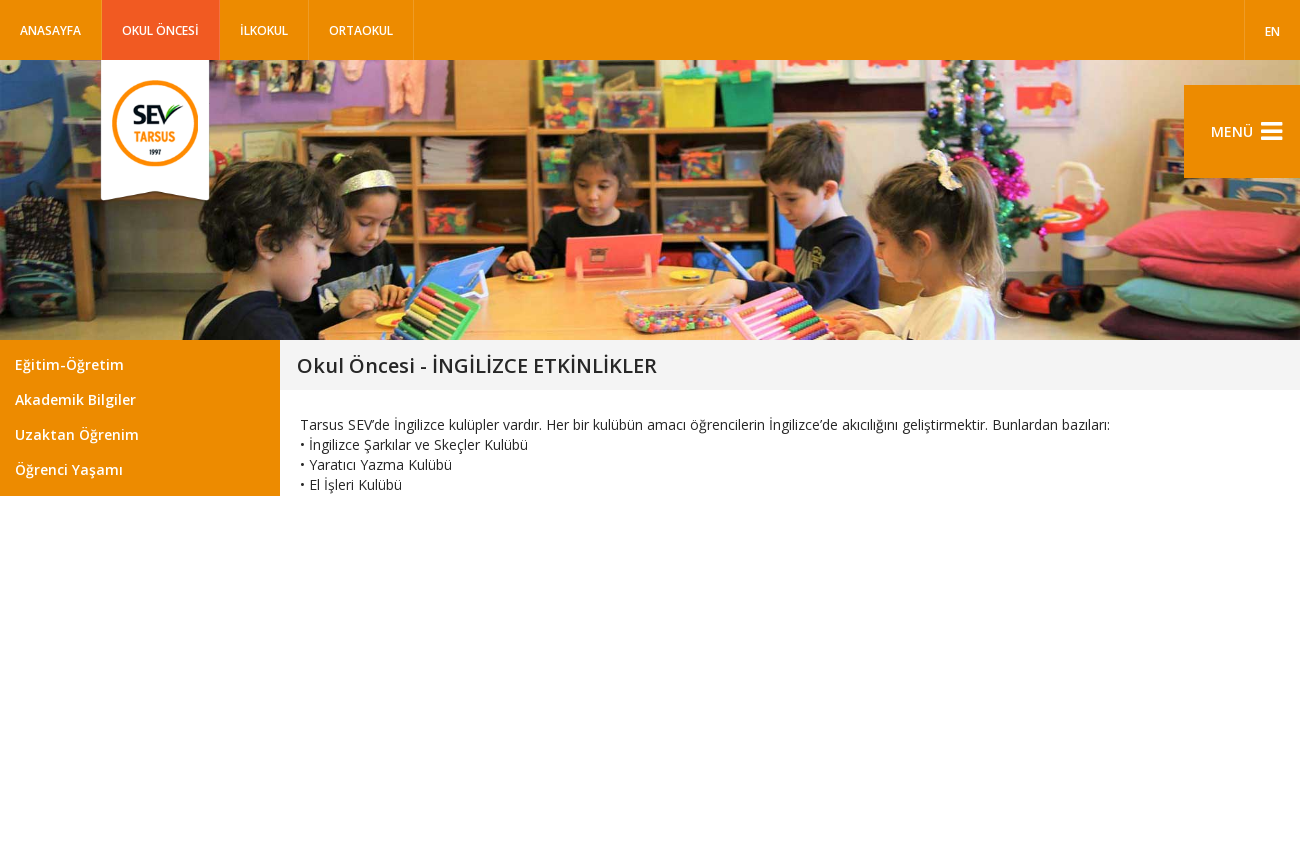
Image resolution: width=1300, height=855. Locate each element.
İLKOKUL (264, 30)
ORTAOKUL (361, 30)
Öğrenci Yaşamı (69, 469)
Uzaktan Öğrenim (77, 434)
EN (1272, 31)
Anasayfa (50, 30)
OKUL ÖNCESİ (160, 30)
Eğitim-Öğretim (69, 364)
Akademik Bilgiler (75, 399)
